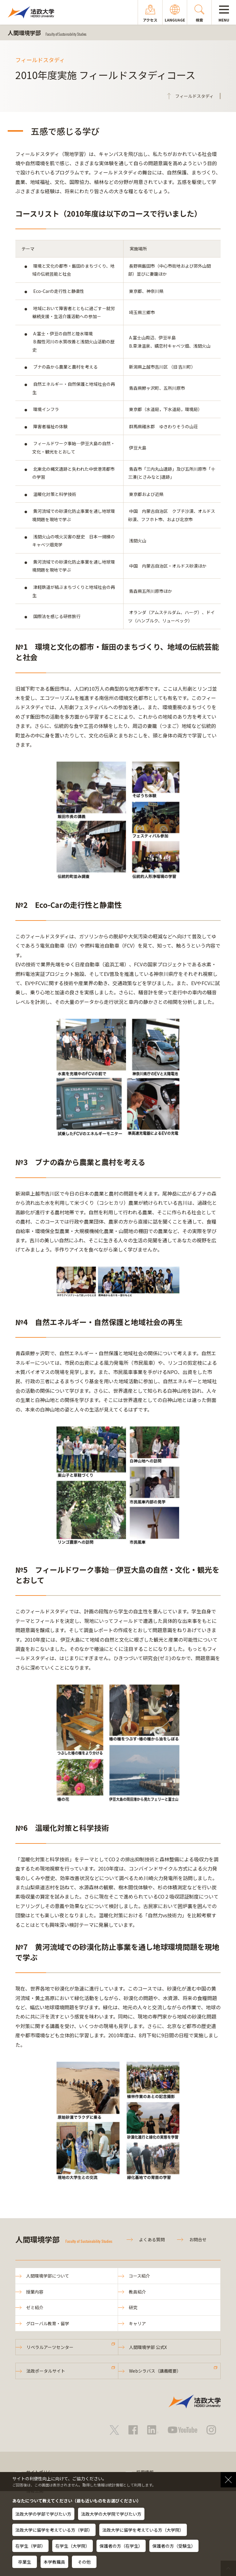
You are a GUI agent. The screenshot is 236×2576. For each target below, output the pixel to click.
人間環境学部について (47, 2276)
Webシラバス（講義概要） (155, 2371)
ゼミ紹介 (34, 2307)
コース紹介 (139, 2276)
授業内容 (34, 2292)
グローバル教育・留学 (47, 2323)
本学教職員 (54, 2562)
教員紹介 (137, 2292)
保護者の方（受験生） (173, 2546)
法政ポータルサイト (45, 2371)
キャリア (137, 2323)
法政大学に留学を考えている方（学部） (53, 2530)
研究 (133, 2307)
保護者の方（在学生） (121, 2546)
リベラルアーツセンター (49, 2347)
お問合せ (197, 2239)
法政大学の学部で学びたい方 (43, 2514)
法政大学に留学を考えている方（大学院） (143, 2530)
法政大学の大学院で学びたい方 (111, 2514)
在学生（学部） (30, 2546)
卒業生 (24, 2562)
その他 (84, 2562)
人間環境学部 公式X (148, 2347)
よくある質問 (152, 2239)
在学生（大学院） (72, 2546)
